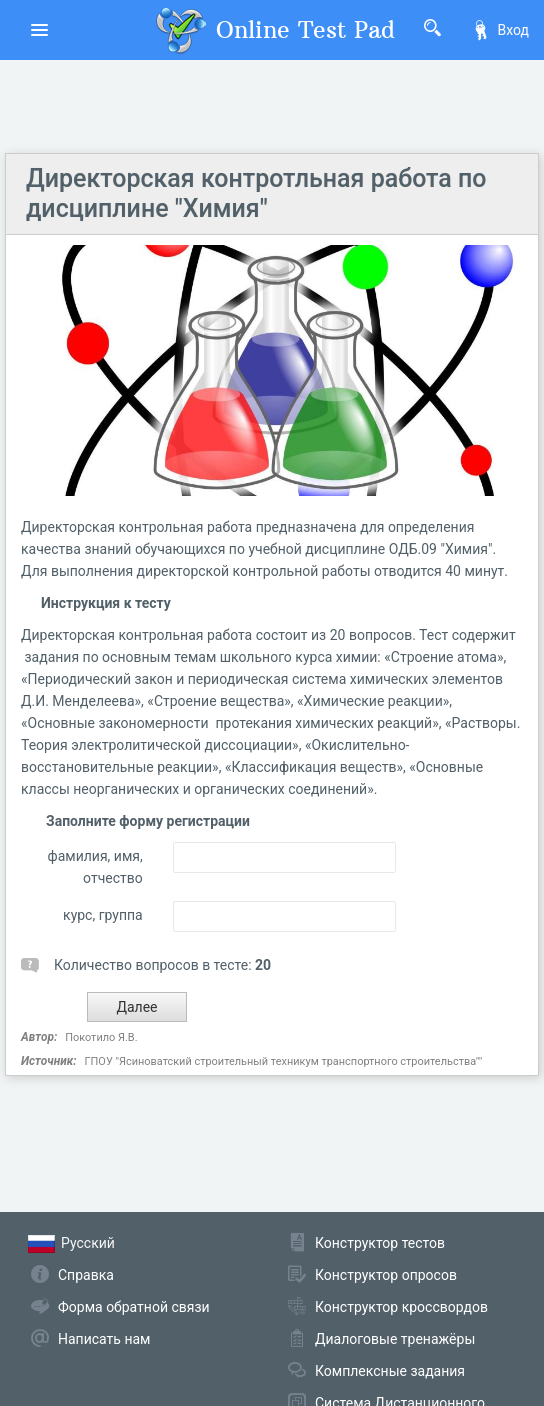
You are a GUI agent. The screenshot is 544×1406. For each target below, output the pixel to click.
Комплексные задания (390, 1371)
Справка (86, 1275)
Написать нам (104, 1339)
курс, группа (103, 915)
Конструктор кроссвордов (401, 1307)
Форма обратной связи (134, 1307)
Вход (500, 30)
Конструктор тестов (380, 1243)
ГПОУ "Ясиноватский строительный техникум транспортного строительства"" (283, 1061)
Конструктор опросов (386, 1275)
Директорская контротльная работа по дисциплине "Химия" (256, 193)
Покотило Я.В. (101, 1037)
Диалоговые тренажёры (395, 1339)
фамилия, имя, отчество (95, 867)
